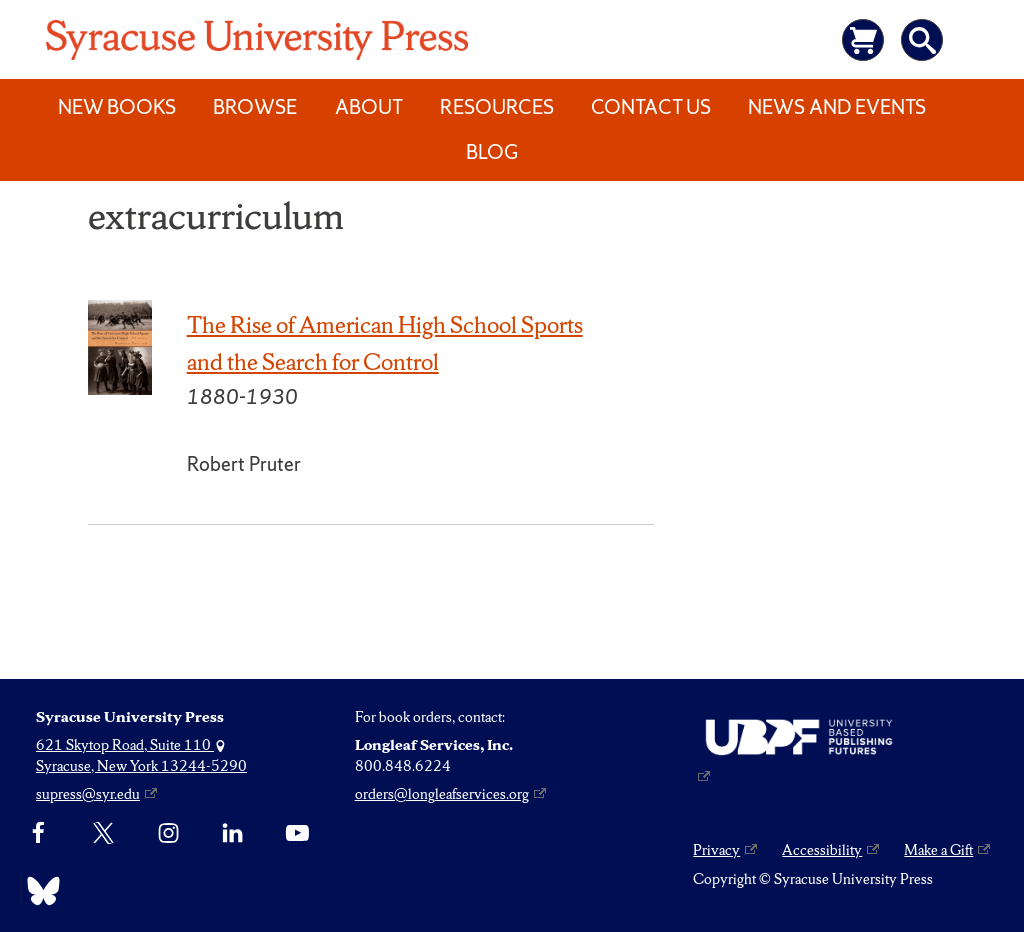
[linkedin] (232, 834)
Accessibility (822, 850)
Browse (255, 107)
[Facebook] (38, 834)
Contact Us (651, 107)
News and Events (837, 107)
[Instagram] (168, 834)
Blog (492, 152)
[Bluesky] (38, 891)
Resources (497, 107)
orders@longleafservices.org (442, 794)
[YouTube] (297, 834)
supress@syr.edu (88, 794)
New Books (117, 107)
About (369, 107)
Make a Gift (938, 850)
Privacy (716, 850)
